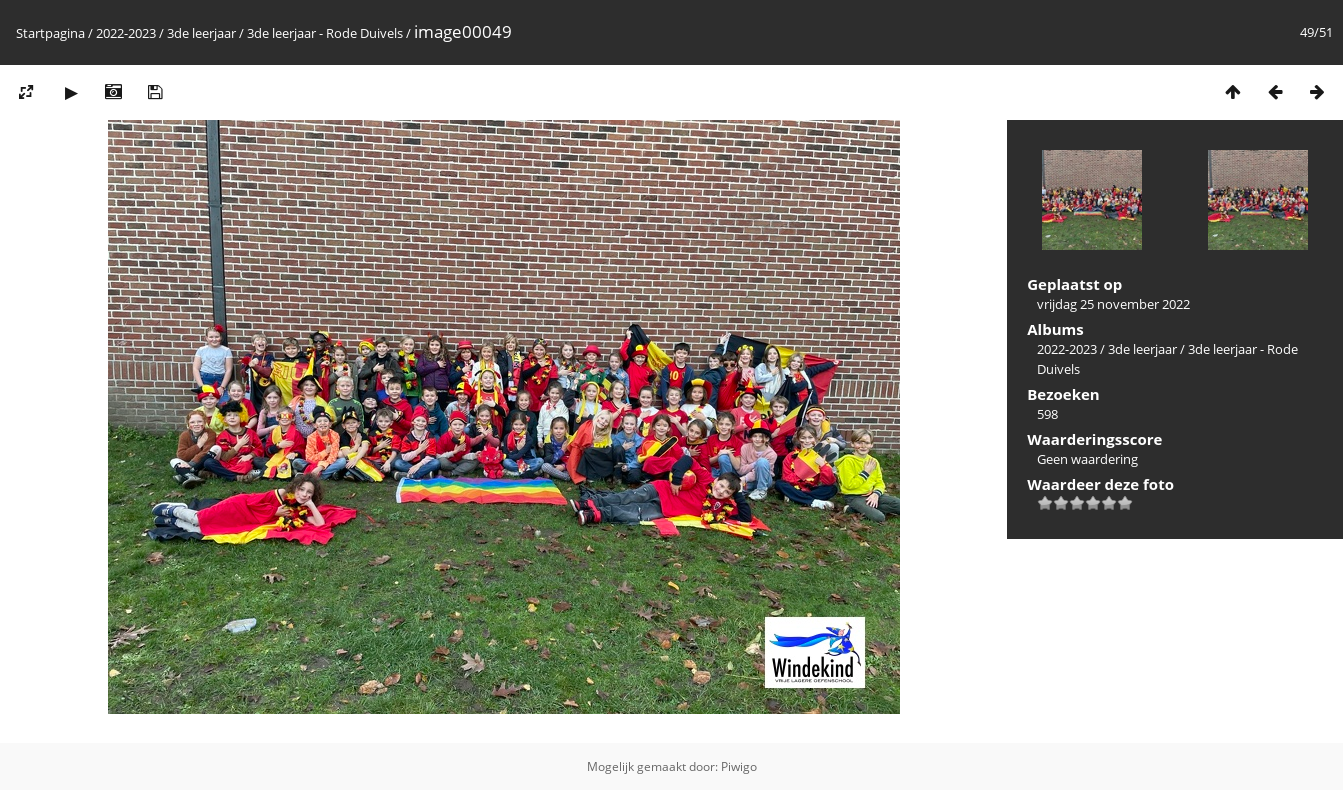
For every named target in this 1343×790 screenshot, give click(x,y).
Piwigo (739, 766)
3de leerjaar (201, 33)
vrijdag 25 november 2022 (1113, 304)
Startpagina (50, 33)
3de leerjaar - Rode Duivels (325, 33)
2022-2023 (126, 33)
